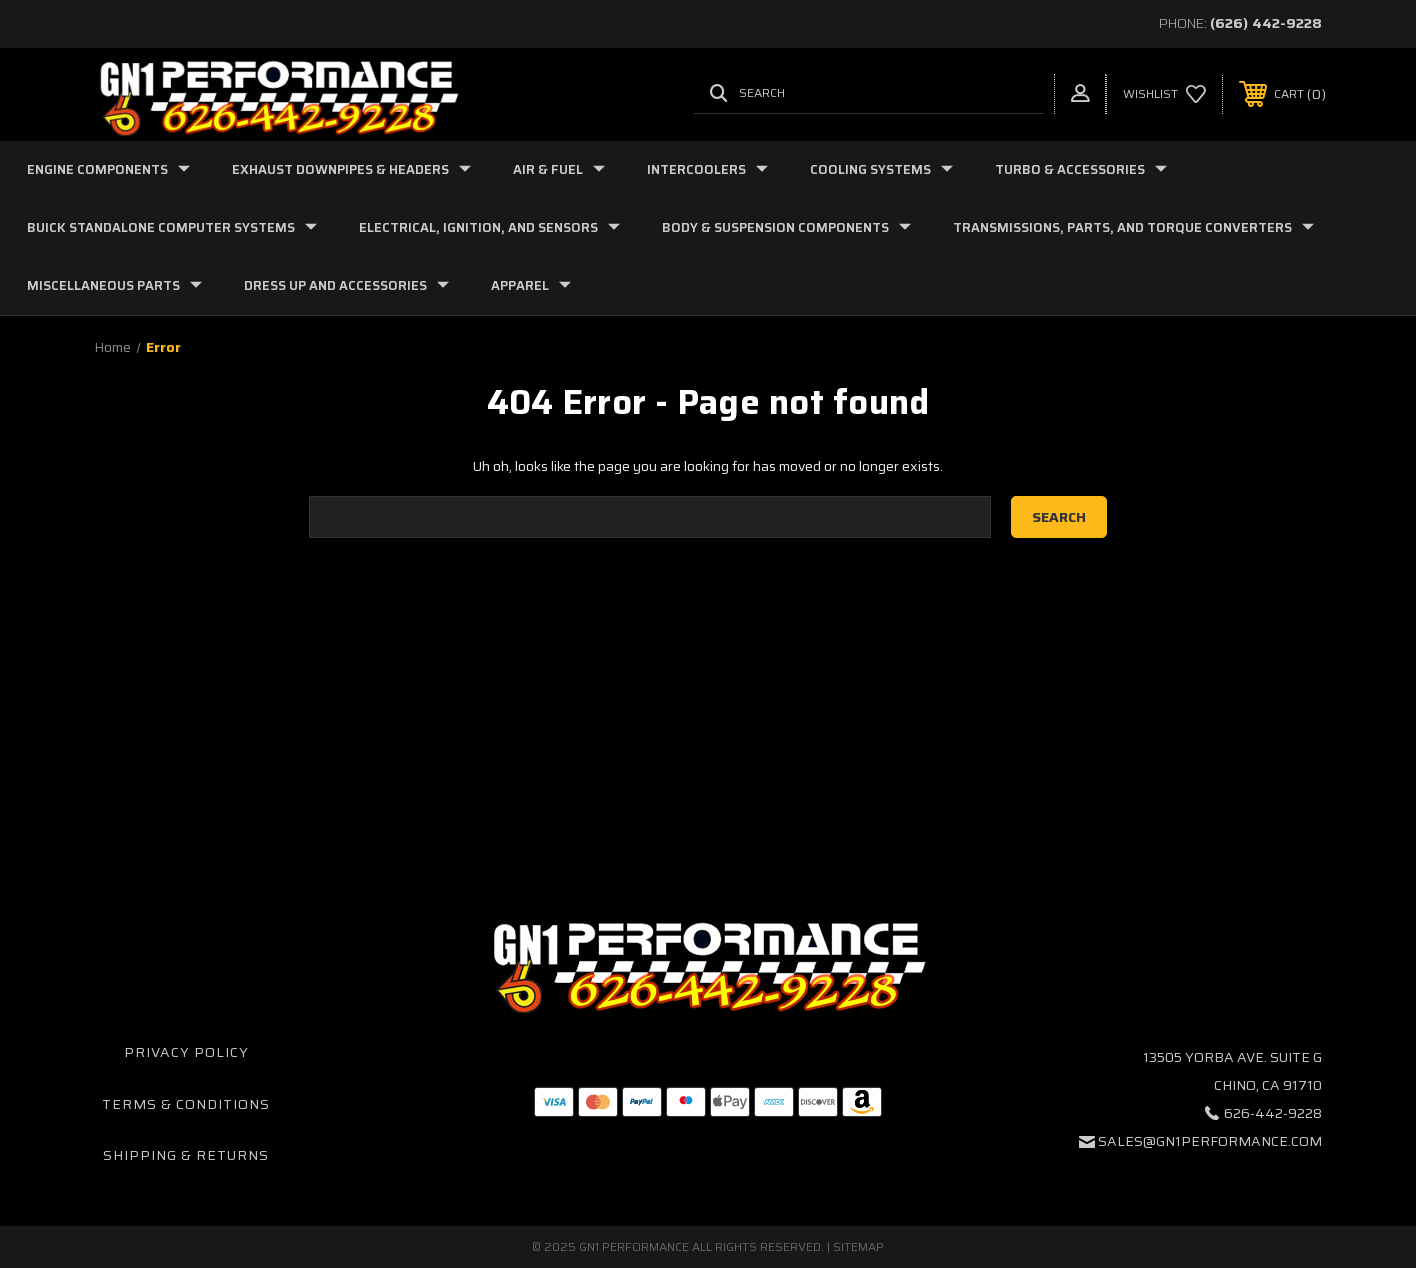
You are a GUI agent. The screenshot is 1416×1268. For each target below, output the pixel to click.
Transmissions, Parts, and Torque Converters (1133, 227)
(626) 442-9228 (1266, 23)
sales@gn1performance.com (1210, 1141)
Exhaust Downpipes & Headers (351, 169)
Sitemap (858, 1246)
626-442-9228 (1273, 1113)
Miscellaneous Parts (114, 285)
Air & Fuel (559, 169)
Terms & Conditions (186, 1104)
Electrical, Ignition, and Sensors (489, 227)
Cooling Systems (881, 169)
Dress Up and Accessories (346, 285)
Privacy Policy (186, 1052)
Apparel (531, 285)
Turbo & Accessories (1081, 169)
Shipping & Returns (186, 1155)
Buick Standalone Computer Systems (172, 227)
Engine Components (108, 169)
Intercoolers (707, 169)
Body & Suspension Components (786, 227)
